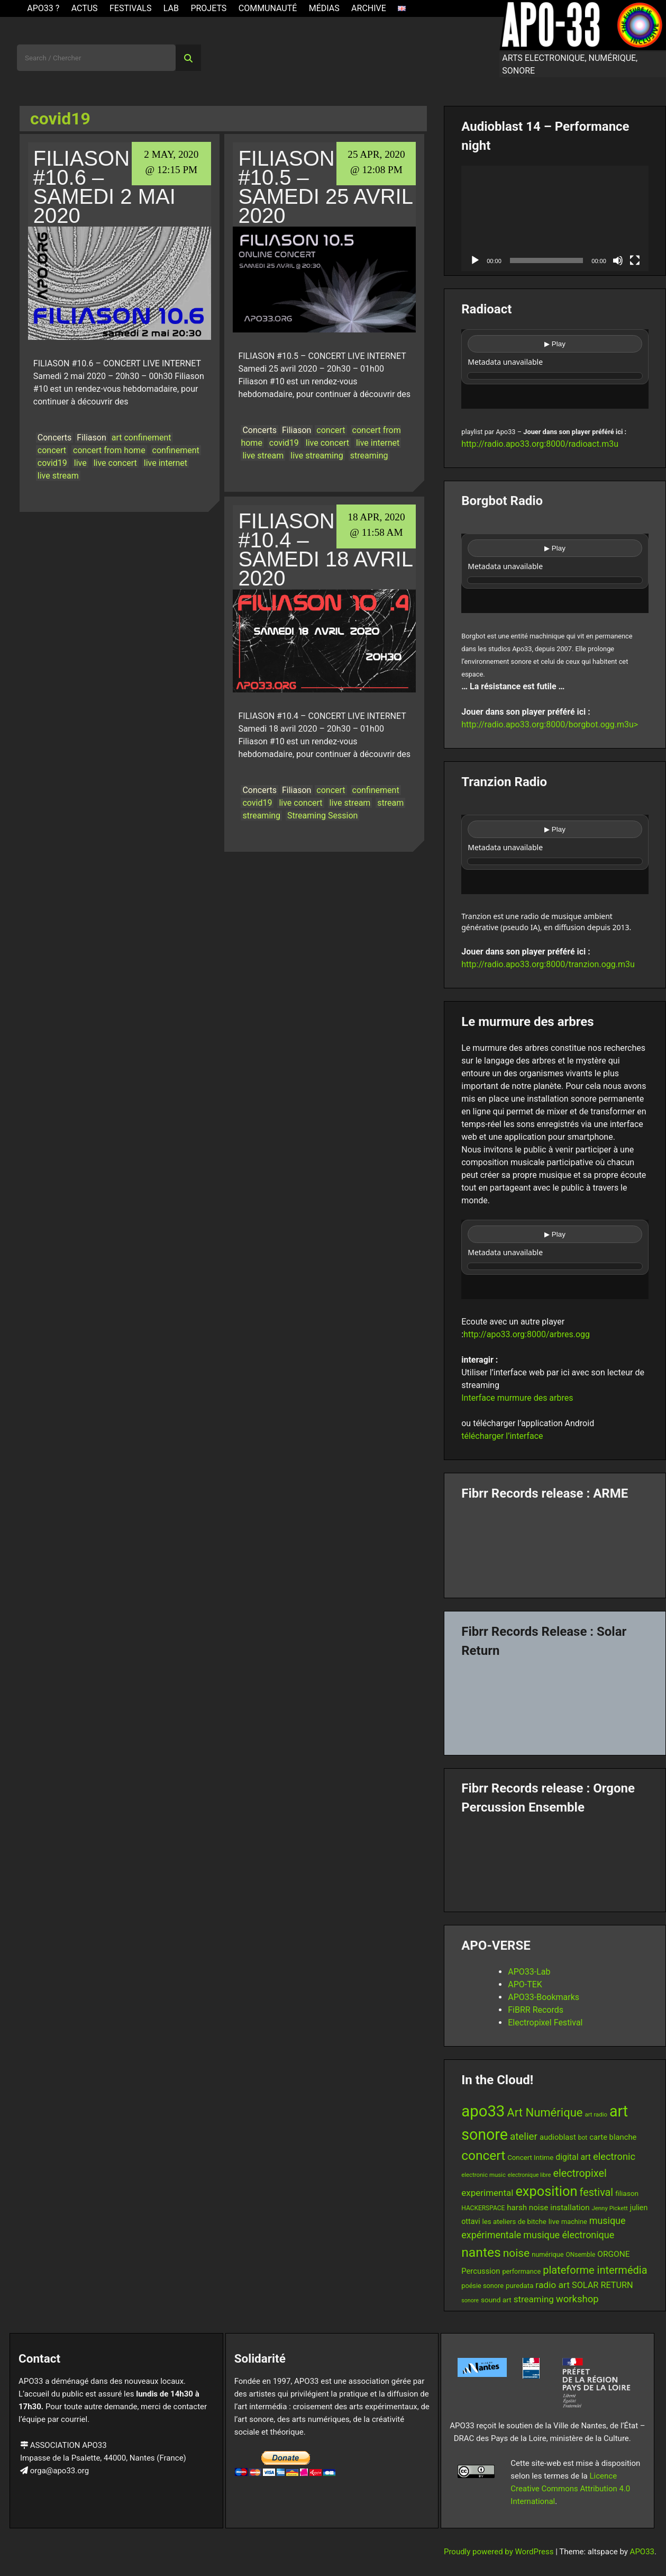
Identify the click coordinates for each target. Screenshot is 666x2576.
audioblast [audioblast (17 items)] (558, 2137)
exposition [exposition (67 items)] (546, 2191)
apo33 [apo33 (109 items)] (483, 2111)
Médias (324, 8)
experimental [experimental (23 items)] (487, 2192)
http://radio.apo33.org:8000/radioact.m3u (539, 444)
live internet (165, 463)
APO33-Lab (529, 1972)
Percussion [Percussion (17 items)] (480, 2271)
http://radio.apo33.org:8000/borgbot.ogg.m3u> (549, 724)
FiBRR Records (535, 2010)
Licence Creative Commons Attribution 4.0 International (570, 2488)
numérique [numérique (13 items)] (547, 2254)
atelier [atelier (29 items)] (523, 2136)
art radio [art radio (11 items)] (596, 2114)
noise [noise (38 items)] (516, 2253)
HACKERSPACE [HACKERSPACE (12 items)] (483, 2208)
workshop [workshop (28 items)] (577, 2299)
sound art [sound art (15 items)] (496, 2299)
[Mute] (618, 260)
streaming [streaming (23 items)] (534, 2299)
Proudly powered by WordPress (499, 2551)
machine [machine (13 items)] (574, 2222)
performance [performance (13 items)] (521, 2271)
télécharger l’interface (502, 1436)
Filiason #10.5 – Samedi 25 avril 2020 (325, 187)
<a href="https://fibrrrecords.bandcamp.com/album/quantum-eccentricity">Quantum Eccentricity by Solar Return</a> (555, 1702)
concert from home (109, 450)
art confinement (141, 438)
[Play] (475, 260)
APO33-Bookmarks (543, 1997)
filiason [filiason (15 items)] (626, 2193)
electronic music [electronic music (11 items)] (483, 2174)
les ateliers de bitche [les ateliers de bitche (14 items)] (514, 2222)
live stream (58, 476)
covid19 (52, 463)
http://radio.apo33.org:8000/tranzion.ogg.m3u (548, 964)
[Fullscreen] (634, 260)
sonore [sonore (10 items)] (470, 2300)
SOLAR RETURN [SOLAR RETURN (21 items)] (602, 2285)
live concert (115, 463)
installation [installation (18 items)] (569, 2207)
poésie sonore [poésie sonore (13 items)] (482, 2286)
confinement (175, 450)
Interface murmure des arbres (517, 1398)
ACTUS (84, 8)
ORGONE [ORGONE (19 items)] (613, 2254)
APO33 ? (43, 8)
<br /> (555, 369)
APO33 (642, 2551)
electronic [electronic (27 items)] (614, 2156)
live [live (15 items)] (554, 2221)
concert (52, 450)
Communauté (268, 8)
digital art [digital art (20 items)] (573, 2157)
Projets (208, 8)
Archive (368, 8)
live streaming (316, 456)
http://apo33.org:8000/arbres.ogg (526, 1334)
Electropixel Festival (545, 2022)
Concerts (55, 438)
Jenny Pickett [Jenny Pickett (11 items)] (609, 2208)
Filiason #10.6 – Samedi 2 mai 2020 (104, 187)
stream (390, 803)
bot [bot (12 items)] (582, 2137)
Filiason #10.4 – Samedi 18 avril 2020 (325, 549)
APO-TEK (525, 1984)
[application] (555, 218)
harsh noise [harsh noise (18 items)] (527, 2207)
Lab (171, 8)
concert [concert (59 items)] (483, 2155)
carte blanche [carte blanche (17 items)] (612, 2137)
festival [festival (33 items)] (596, 2192)
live (80, 463)
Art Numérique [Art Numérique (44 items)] (544, 2112)
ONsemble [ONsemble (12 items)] (580, 2254)
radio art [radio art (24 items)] (552, 2285)
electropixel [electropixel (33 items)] (579, 2173)
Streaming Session (322, 815)
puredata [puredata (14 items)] (519, 2286)
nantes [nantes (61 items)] (481, 2252)
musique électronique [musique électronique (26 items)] (568, 2234)
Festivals (131, 8)
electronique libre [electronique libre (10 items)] (529, 2175)
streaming (369, 456)
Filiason (91, 438)
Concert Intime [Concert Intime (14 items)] (530, 2157)
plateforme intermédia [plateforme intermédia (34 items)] (595, 2270)
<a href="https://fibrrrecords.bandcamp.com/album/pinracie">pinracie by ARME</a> (555, 1545)
